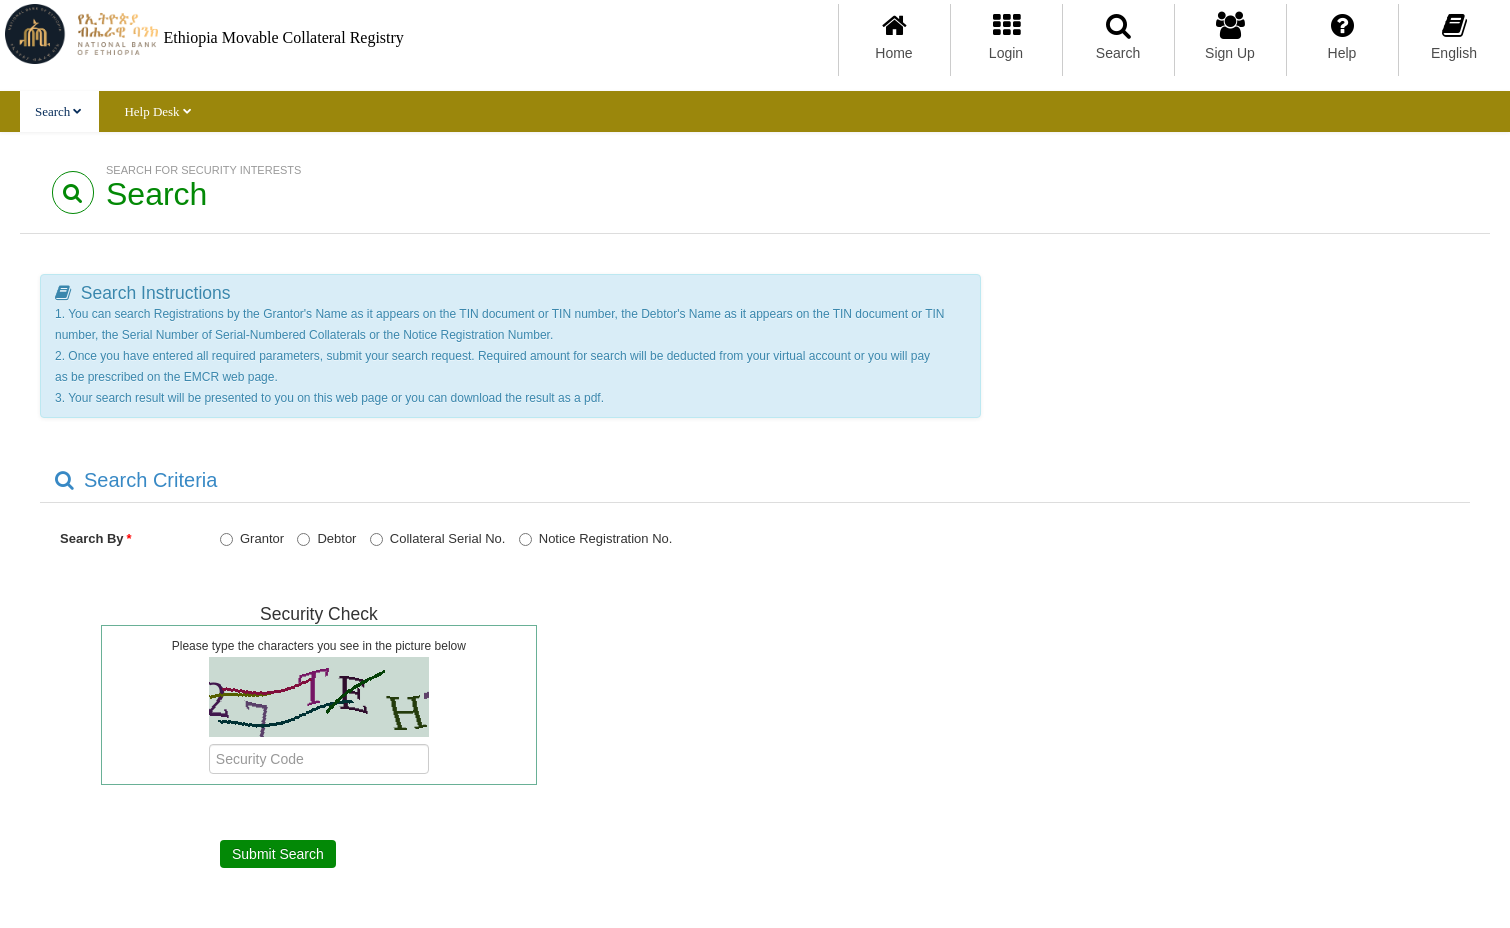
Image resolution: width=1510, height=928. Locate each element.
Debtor (326, 538)
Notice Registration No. (596, 538)
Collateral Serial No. (438, 538)
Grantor (252, 538)
